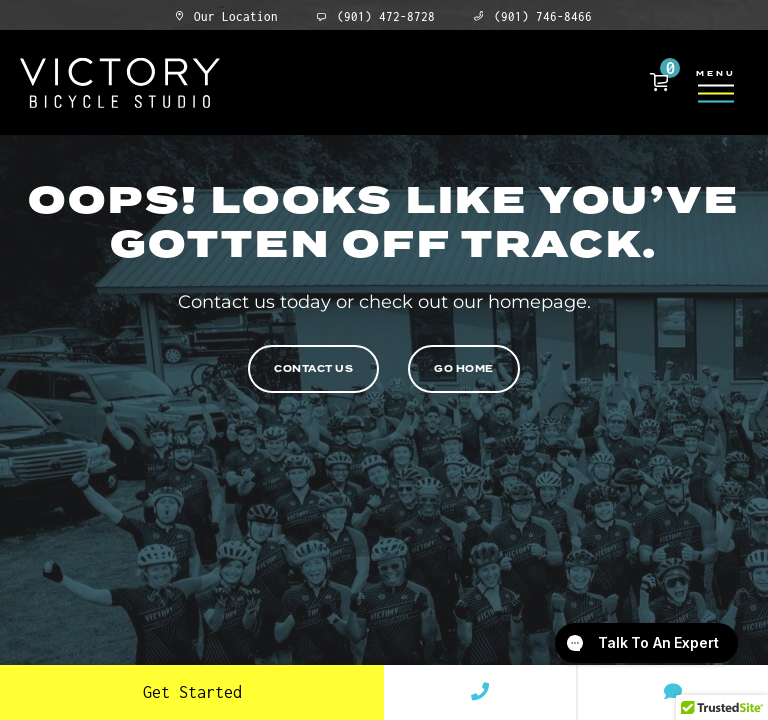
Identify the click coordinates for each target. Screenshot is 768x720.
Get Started (192, 692)
